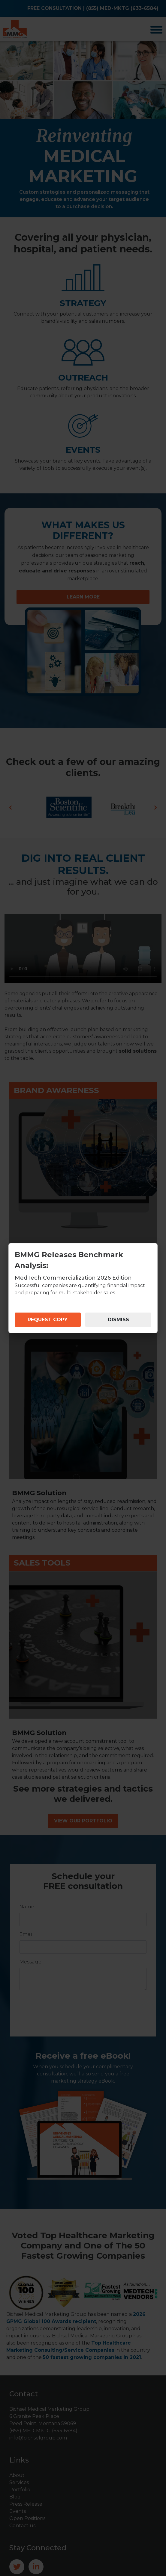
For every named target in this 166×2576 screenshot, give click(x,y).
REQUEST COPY (48, 1319)
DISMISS (118, 1319)
